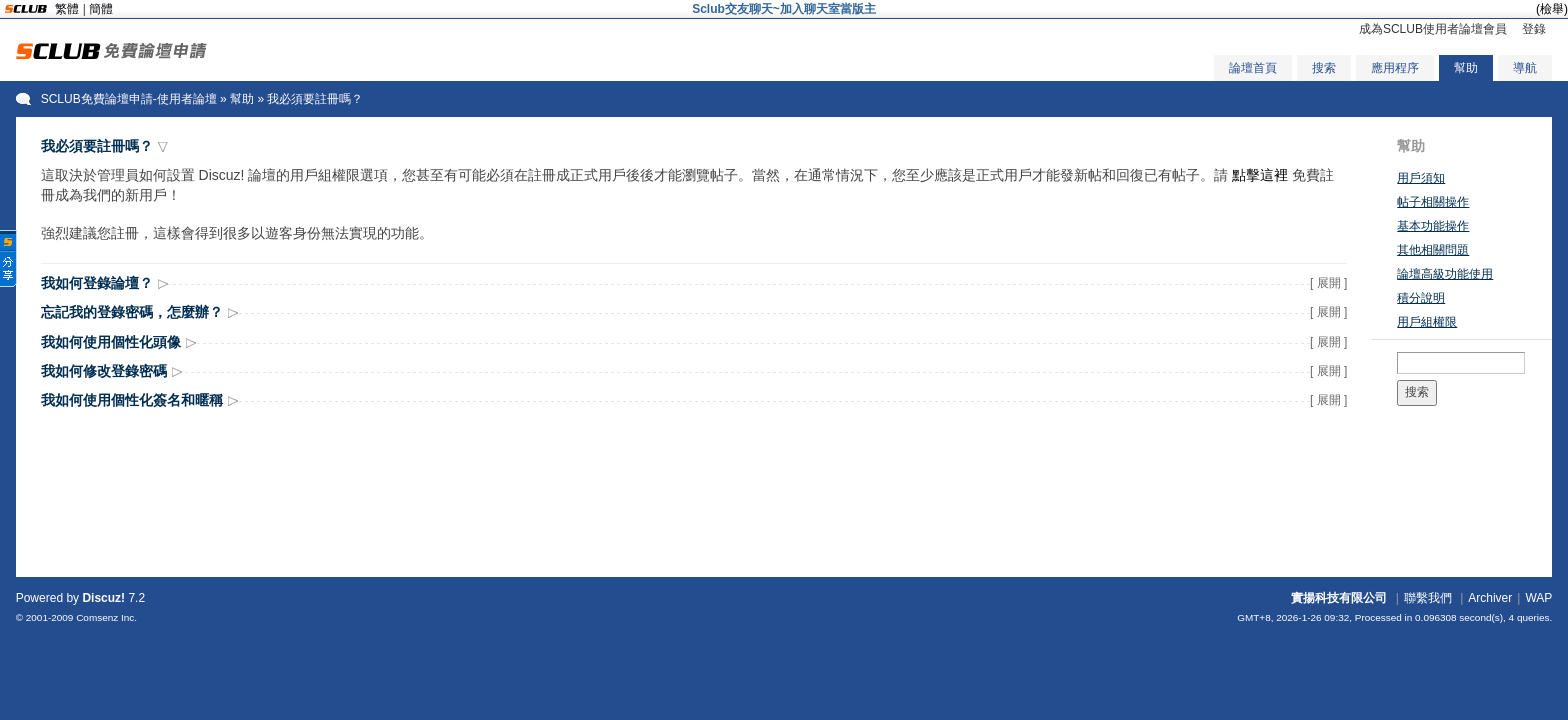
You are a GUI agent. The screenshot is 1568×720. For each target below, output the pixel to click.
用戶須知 (1421, 178)
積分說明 (1421, 298)
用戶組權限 (1427, 322)
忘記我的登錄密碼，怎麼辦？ (132, 312)
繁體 (67, 9)
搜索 (1324, 68)
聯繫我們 (1428, 598)
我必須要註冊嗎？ (97, 146)
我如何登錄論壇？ (97, 283)
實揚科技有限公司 (1339, 598)
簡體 (101, 9)
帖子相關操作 (1433, 202)
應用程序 (1395, 68)
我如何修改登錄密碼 (104, 371)
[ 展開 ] (1328, 283)
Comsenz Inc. (106, 617)
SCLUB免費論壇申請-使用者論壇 (129, 99)
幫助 (1466, 68)
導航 (1525, 68)
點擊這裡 (1260, 175)
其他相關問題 (1433, 250)
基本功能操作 (1433, 226)
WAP (1538, 598)
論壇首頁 (1253, 68)
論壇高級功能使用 (1445, 274)
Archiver (1490, 598)
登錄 (1534, 29)
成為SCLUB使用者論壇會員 (1433, 29)
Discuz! (103, 598)
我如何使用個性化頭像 (111, 342)
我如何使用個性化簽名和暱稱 (132, 400)
